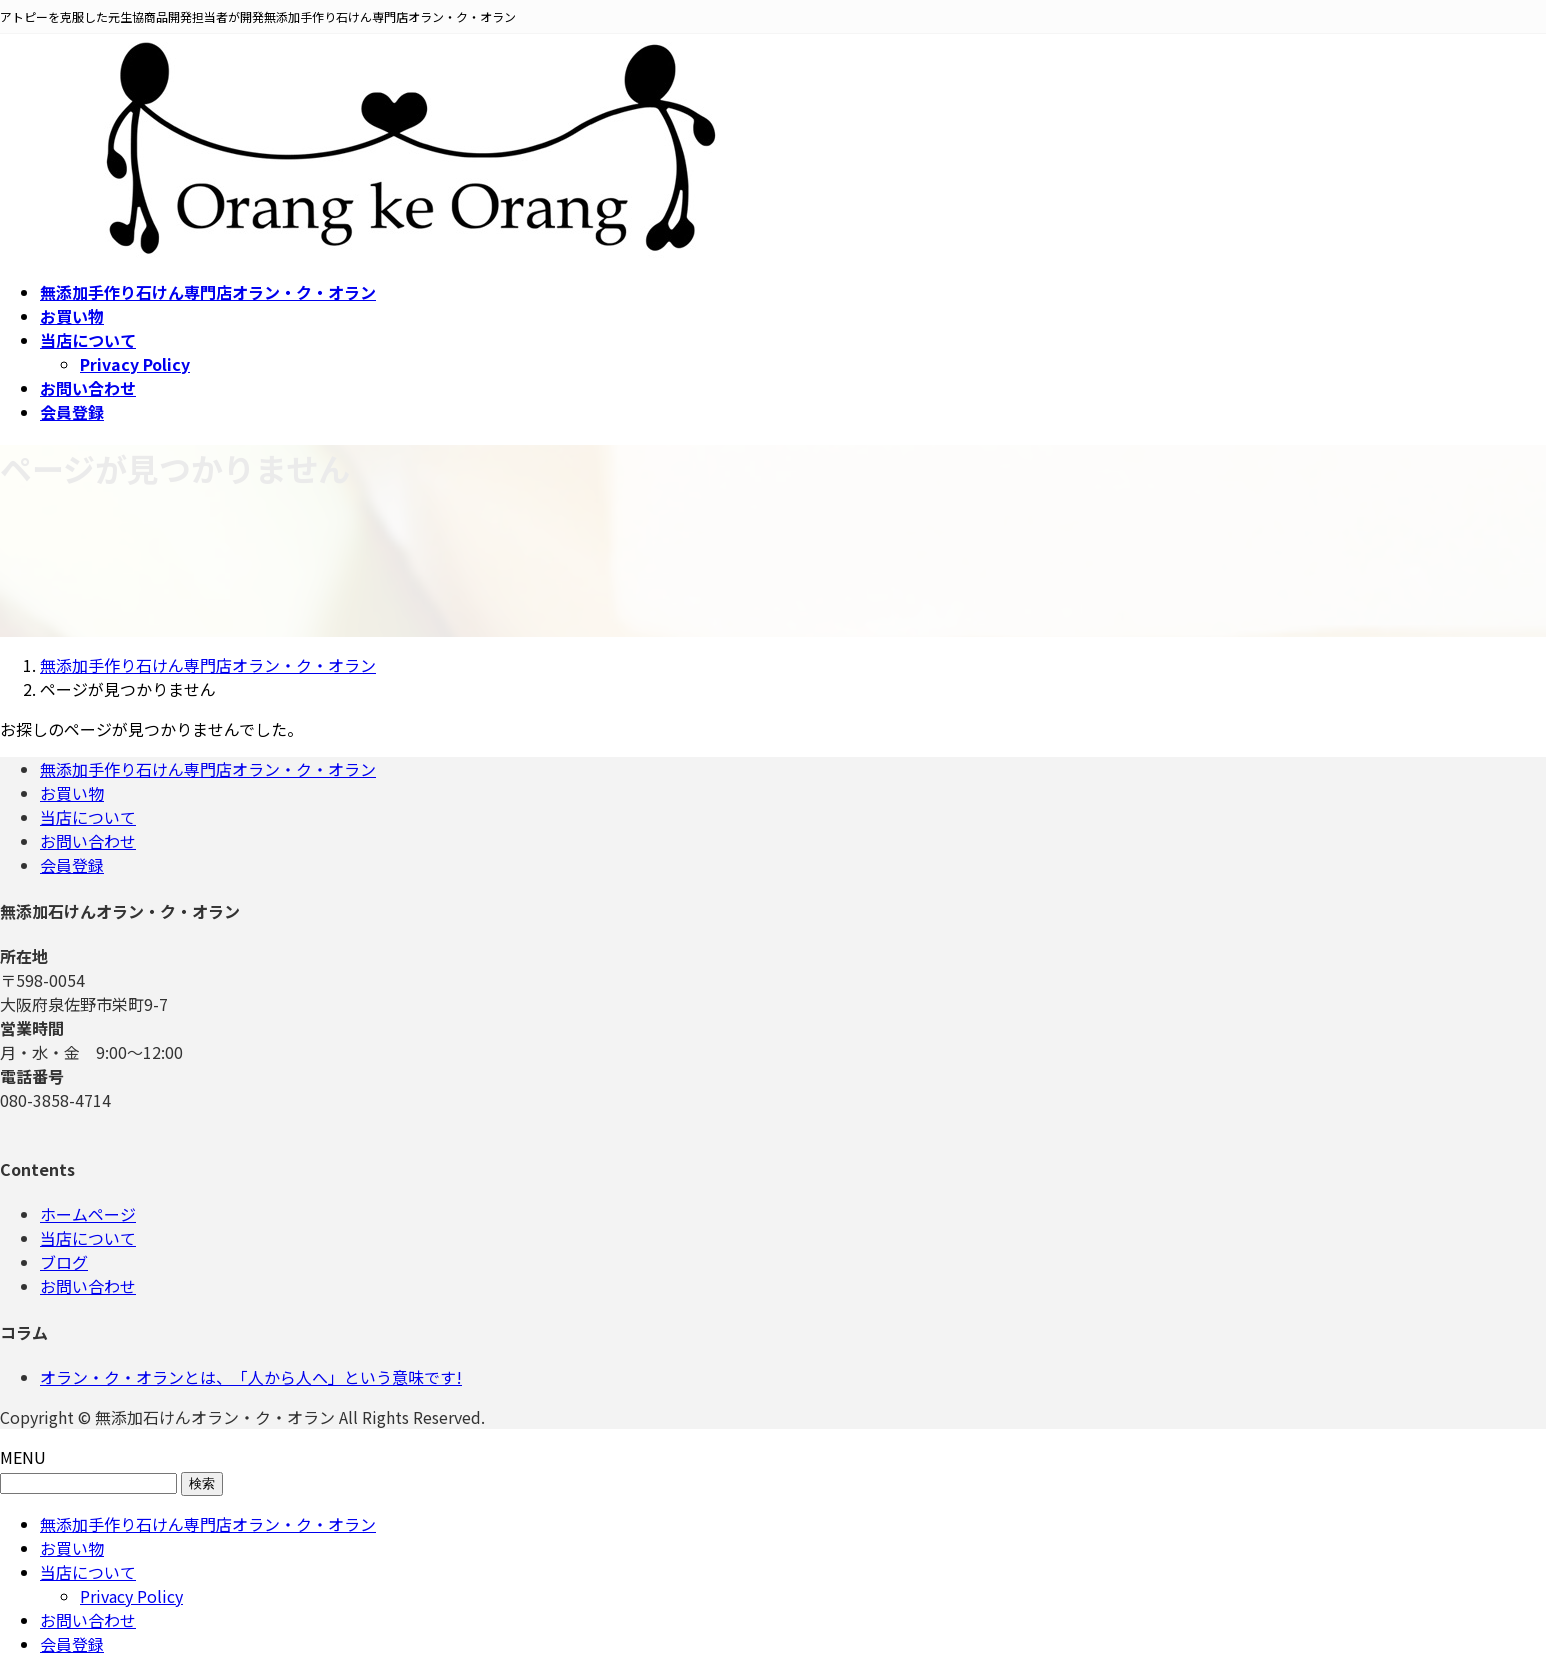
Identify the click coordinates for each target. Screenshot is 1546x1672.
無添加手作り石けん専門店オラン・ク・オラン (208, 769)
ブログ (64, 1262)
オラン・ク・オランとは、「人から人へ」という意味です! (251, 1377)
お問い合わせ (88, 841)
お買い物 (72, 793)
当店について (88, 817)
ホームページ (88, 1214)
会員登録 (72, 865)
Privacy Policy (135, 364)
